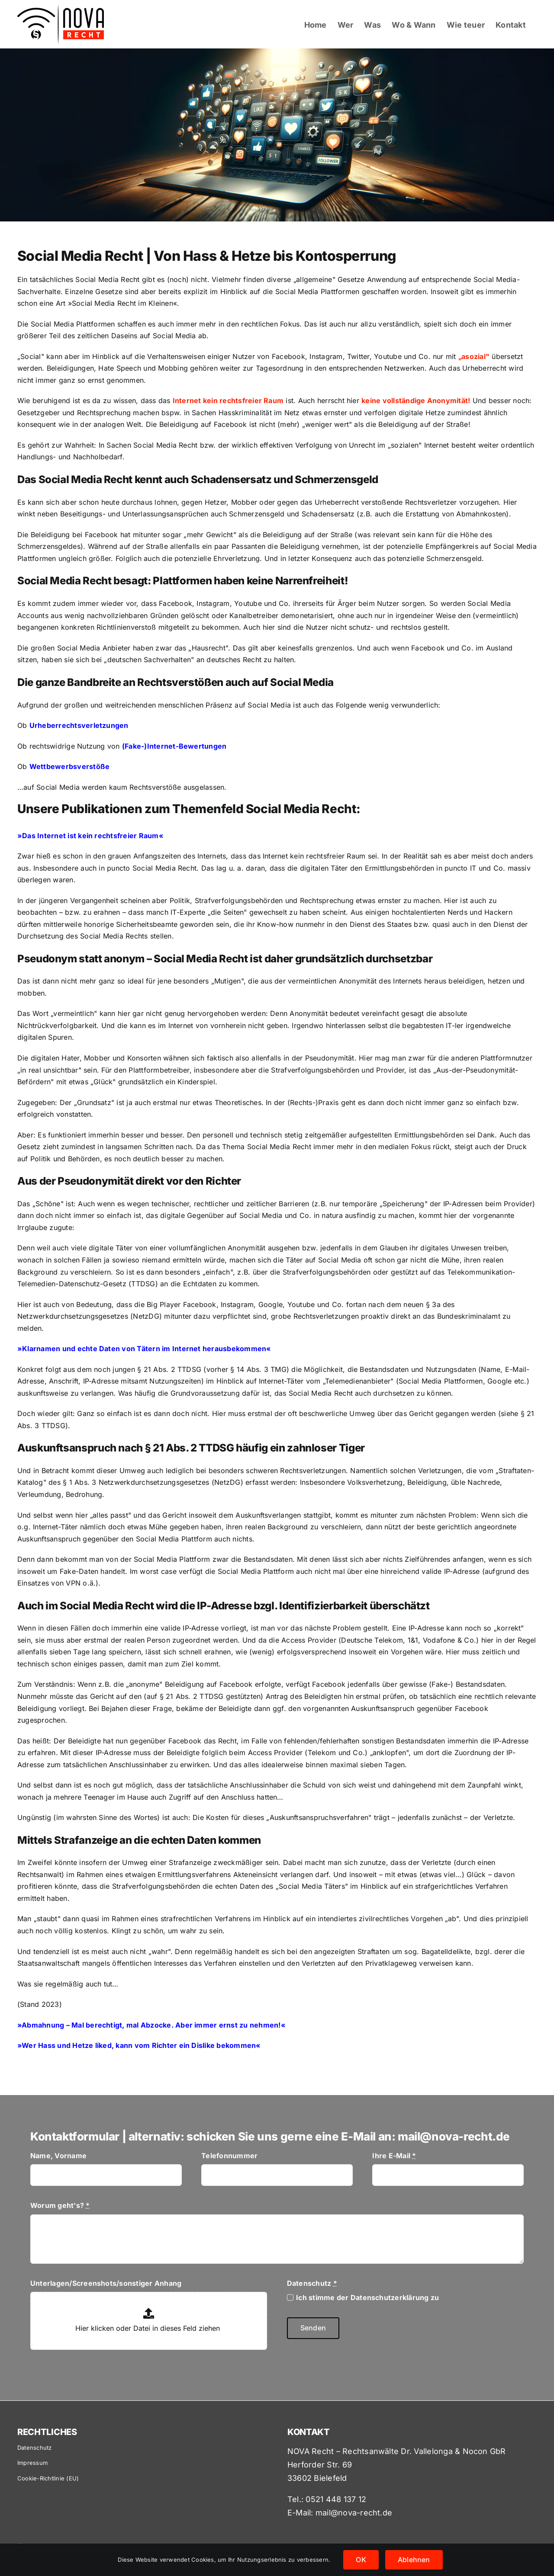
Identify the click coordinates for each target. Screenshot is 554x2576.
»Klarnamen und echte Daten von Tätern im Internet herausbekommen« (144, 1348)
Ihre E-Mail (394, 2155)
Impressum (32, 2462)
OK (361, 2559)
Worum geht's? (60, 2205)
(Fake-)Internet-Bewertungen (174, 746)
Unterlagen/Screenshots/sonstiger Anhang (105, 2283)
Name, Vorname (58, 2155)
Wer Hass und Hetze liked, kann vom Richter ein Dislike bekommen (139, 2045)
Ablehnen (414, 2559)
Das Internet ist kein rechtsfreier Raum (90, 835)
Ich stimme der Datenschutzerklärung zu (367, 2297)
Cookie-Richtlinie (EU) (48, 2478)
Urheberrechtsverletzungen (79, 725)
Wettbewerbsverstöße (69, 766)
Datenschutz (312, 2283)
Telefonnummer (229, 2155)
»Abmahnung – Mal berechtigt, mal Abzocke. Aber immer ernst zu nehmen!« (151, 2025)
